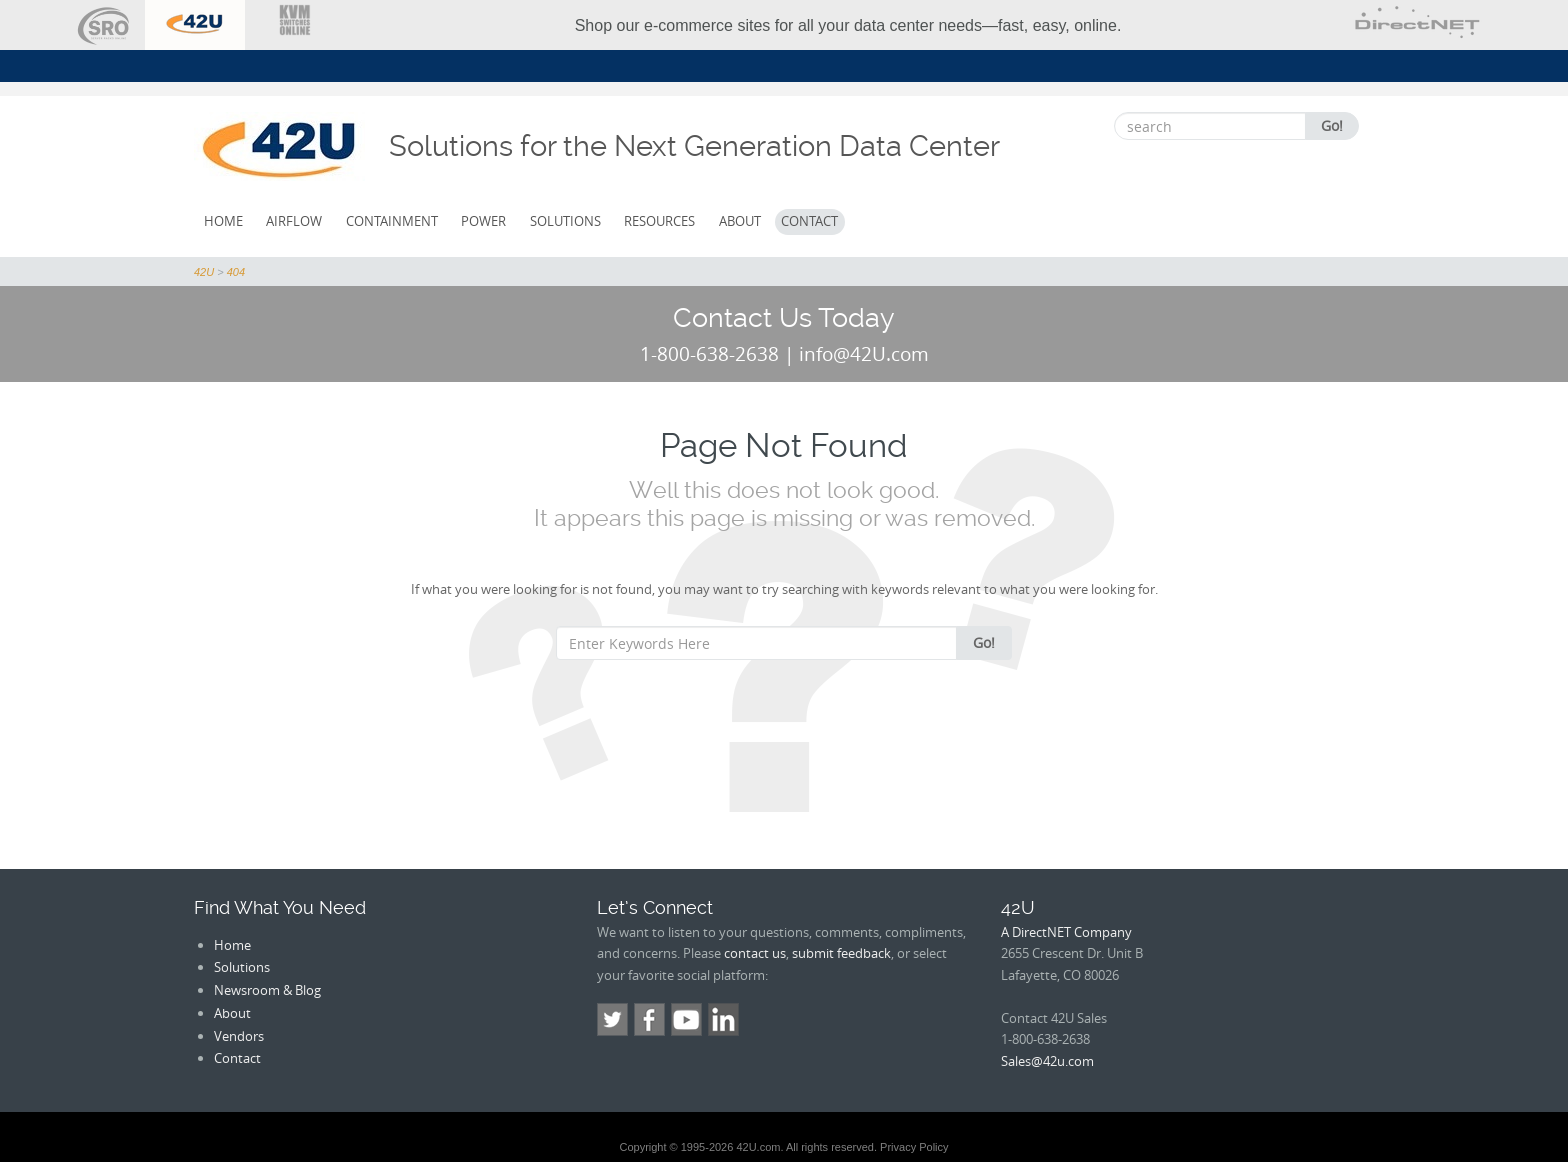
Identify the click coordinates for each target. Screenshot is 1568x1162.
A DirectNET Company (1066, 932)
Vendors (239, 1036)
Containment (392, 221)
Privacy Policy (914, 1147)
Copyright (642, 1147)
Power (483, 221)
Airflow (294, 221)
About (740, 221)
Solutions (565, 221)
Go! (1332, 125)
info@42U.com (864, 354)
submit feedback (841, 953)
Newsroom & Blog (267, 990)
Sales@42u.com (1047, 1061)
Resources (659, 221)
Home (223, 221)
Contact (809, 221)
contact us (755, 953)
